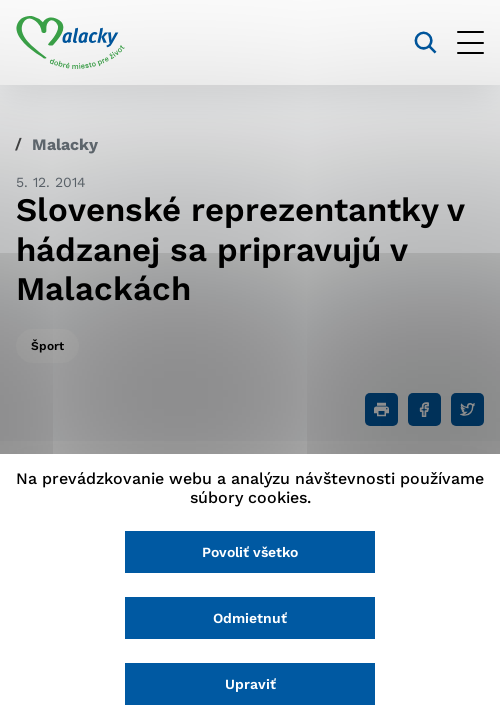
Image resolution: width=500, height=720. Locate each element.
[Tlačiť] (381, 409)
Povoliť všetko (250, 552)
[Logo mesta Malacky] (70, 43)
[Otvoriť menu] (470, 42)
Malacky (65, 144)
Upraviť (250, 684)
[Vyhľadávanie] (425, 42)
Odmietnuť (250, 618)
